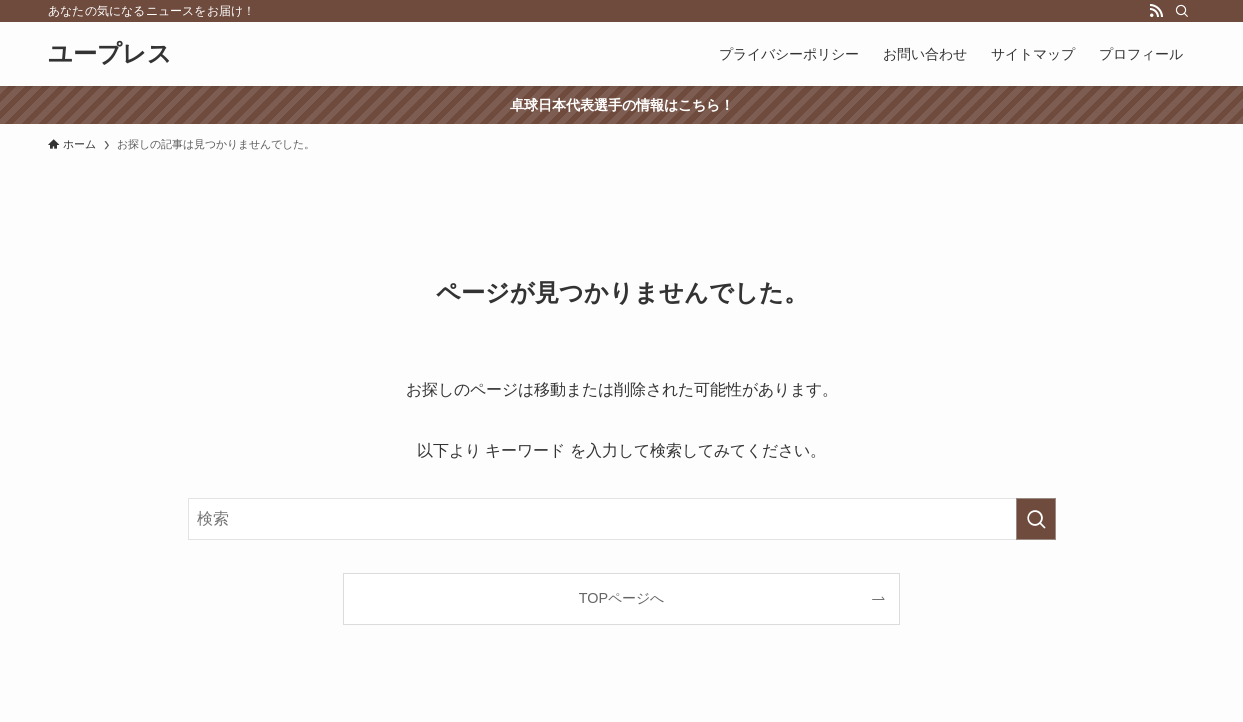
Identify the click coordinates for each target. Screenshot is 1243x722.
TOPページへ (621, 598)
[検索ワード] (622, 519)
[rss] (1156, 11)
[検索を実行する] (1036, 519)
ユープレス (110, 54)
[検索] (1182, 11)
